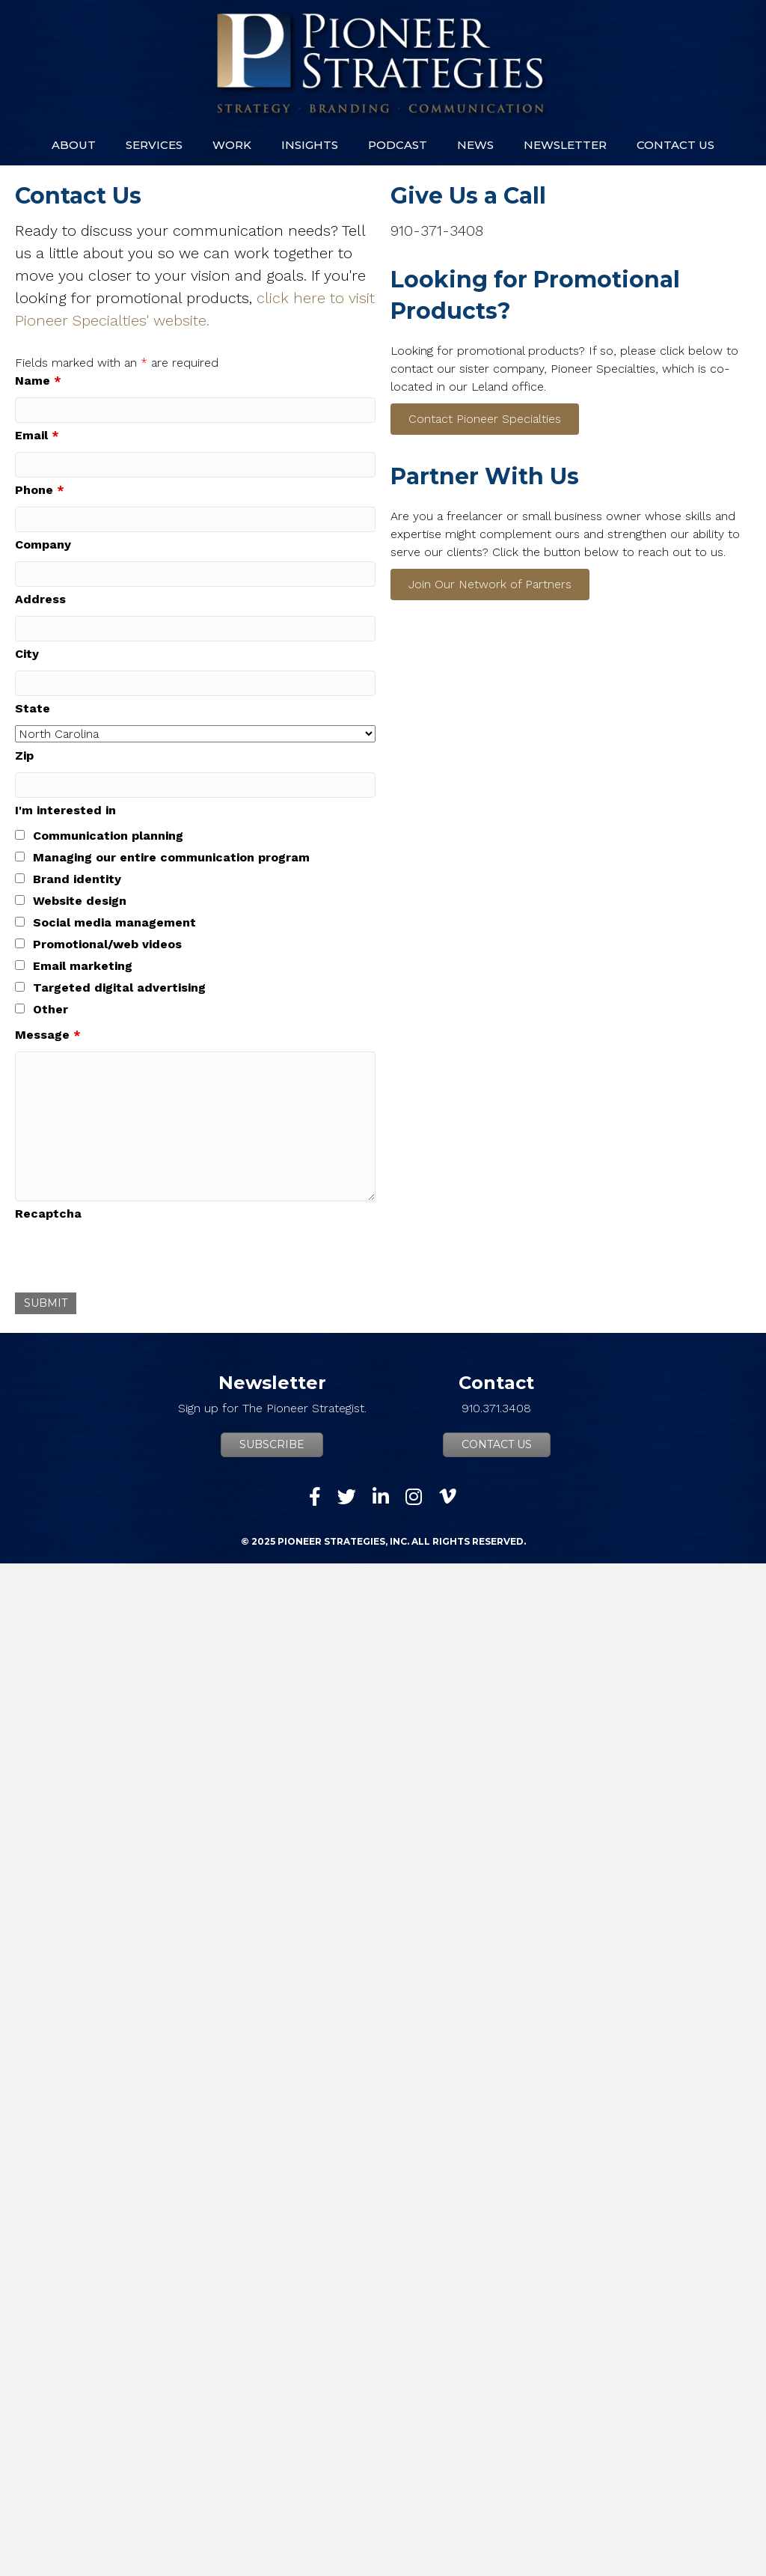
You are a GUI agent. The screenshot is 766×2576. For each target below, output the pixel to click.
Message (48, 1035)
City (27, 654)
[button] (484, 419)
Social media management (114, 922)
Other (50, 1009)
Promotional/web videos (107, 944)
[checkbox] (20, 835)
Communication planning (108, 835)
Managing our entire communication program (171, 857)
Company (43, 544)
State (32, 708)
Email (37, 435)
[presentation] (128, 1259)
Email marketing (82, 966)
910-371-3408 (436, 230)
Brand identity (77, 879)
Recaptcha (48, 1213)
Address (40, 599)
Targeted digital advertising (119, 987)
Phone (39, 490)
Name (38, 380)
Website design (79, 901)
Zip (24, 755)
